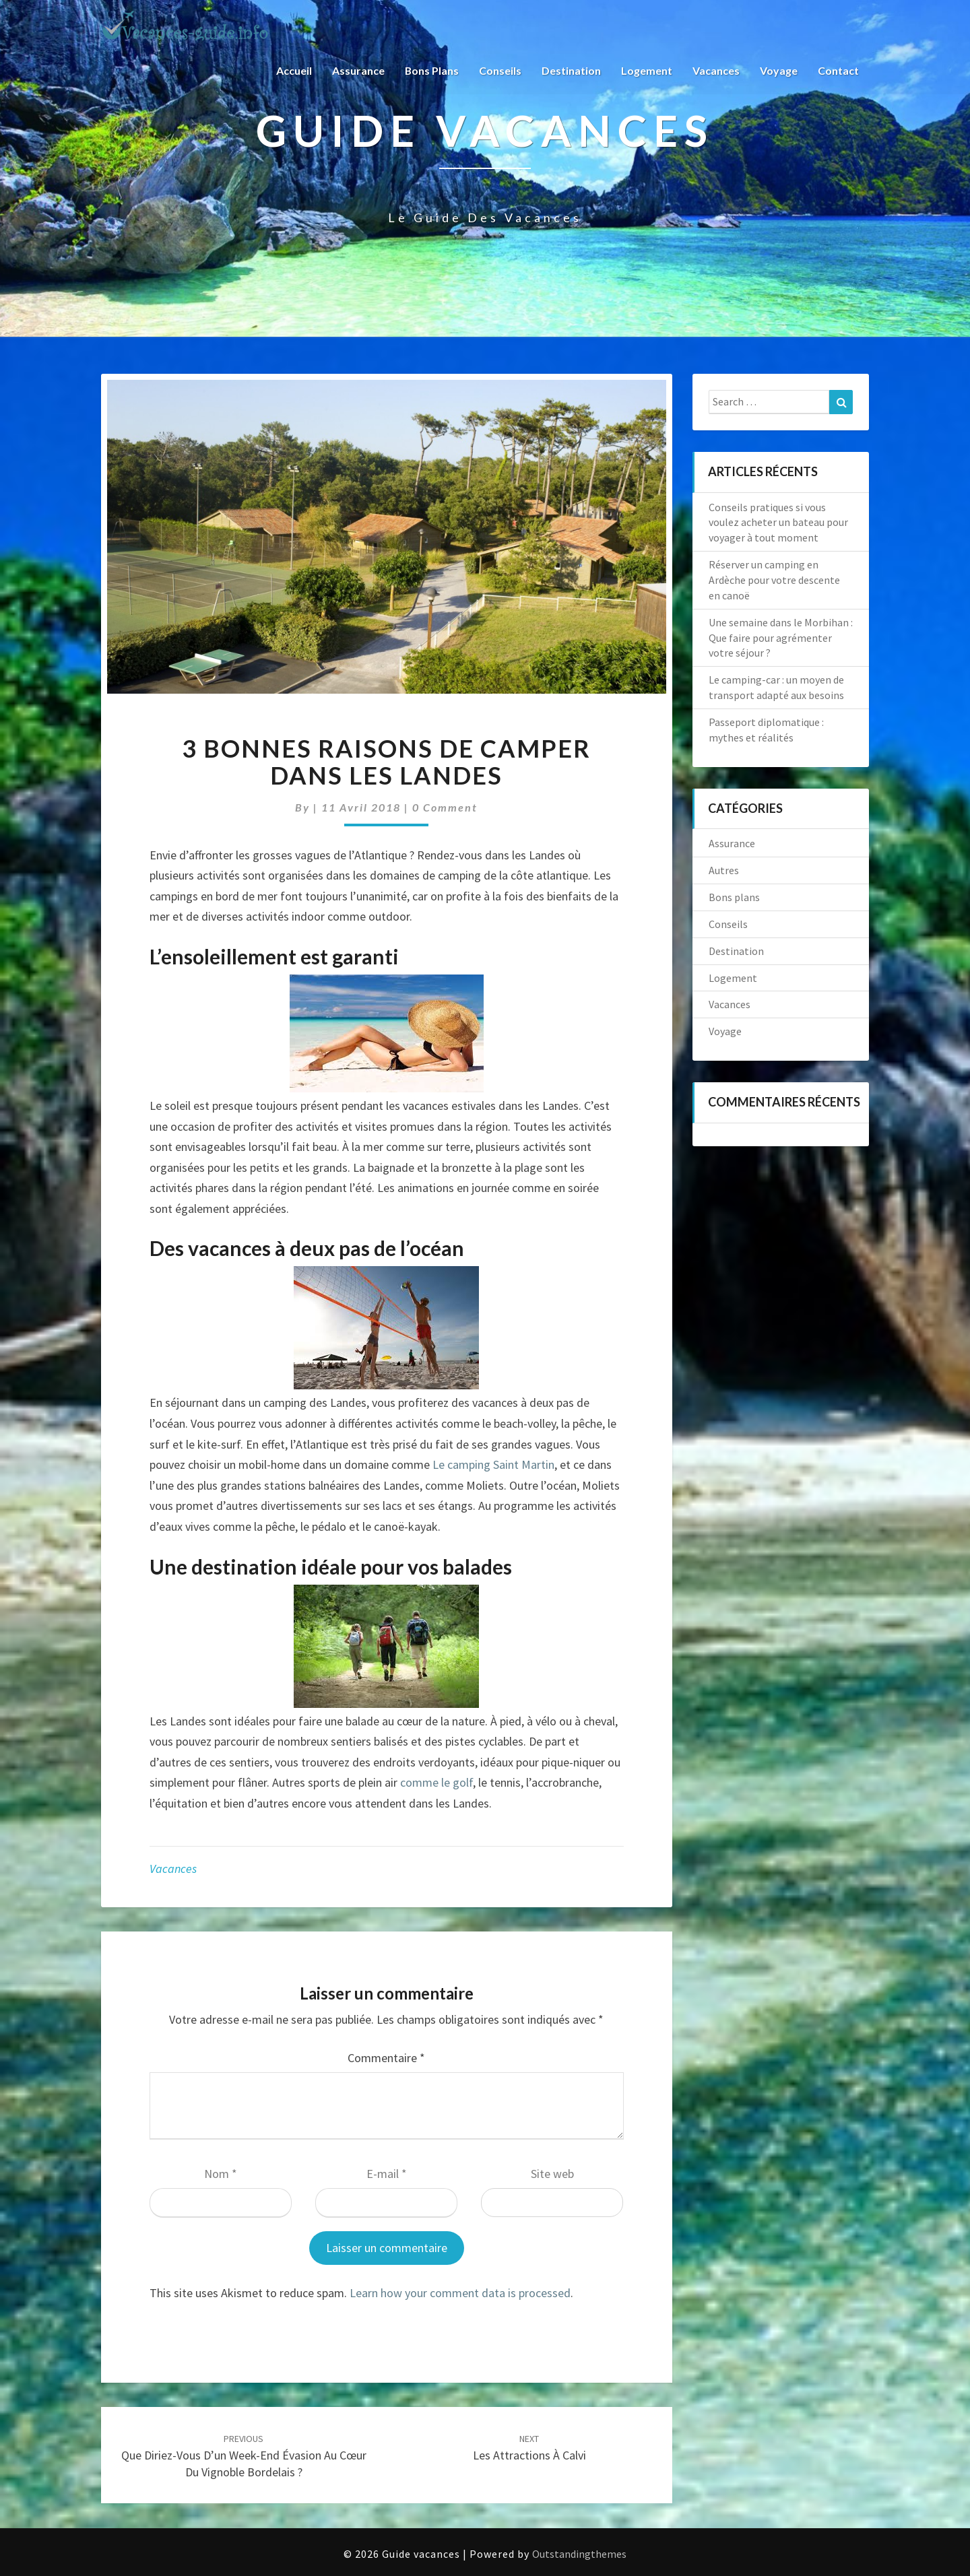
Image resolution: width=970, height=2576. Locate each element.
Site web (552, 2173)
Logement (646, 70)
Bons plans (431, 70)
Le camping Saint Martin (493, 1464)
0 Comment (445, 807)
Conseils (500, 70)
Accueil (293, 70)
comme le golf (436, 1782)
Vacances (716, 70)
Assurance (357, 70)
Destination (571, 70)
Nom (220, 2173)
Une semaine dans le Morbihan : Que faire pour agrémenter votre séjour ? (781, 638)
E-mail (386, 2173)
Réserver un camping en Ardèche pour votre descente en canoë (774, 580)
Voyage (779, 70)
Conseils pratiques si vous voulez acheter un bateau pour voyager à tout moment (778, 522)
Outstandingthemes (579, 2554)
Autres (724, 870)
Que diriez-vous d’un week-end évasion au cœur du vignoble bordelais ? (243, 2456)
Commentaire (386, 2058)
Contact (838, 70)
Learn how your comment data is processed (460, 2293)
